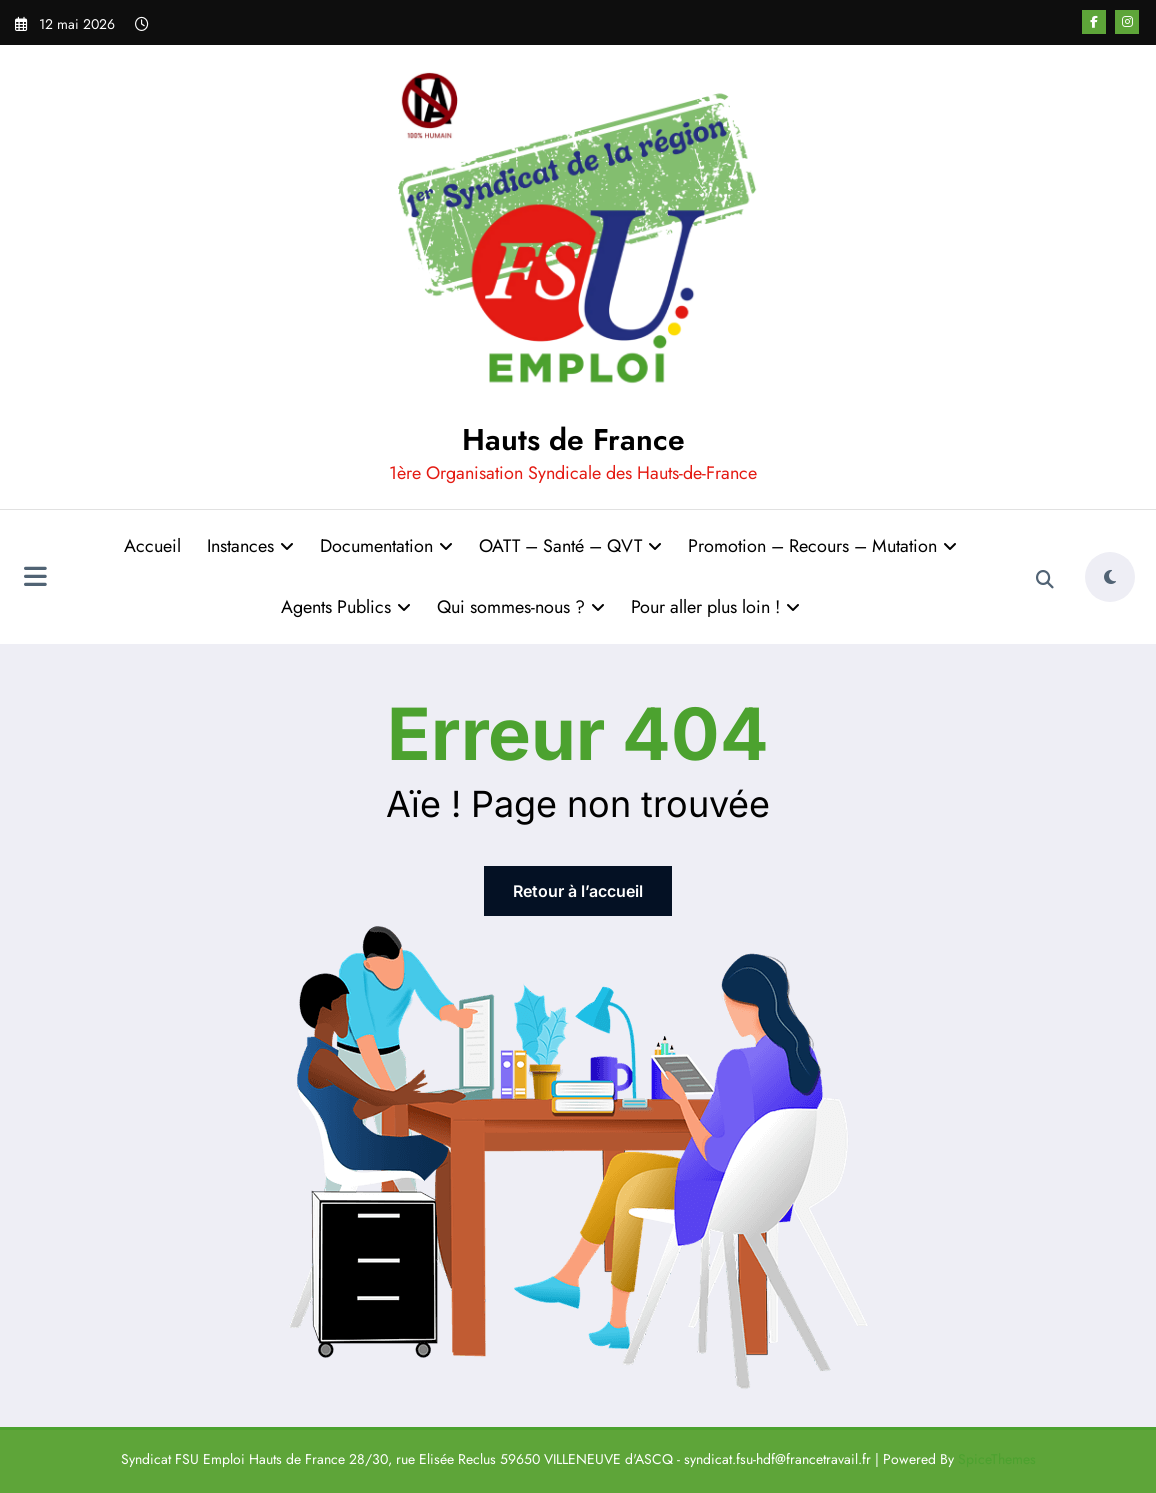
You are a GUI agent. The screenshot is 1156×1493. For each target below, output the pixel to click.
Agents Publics (346, 607)
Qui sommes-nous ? (521, 607)
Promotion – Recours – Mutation (822, 546)
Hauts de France (573, 439)
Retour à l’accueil (578, 891)
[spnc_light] (1110, 577)
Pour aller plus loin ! (715, 607)
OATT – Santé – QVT (570, 546)
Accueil (152, 546)
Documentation (386, 546)
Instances (250, 546)
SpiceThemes (997, 1459)
